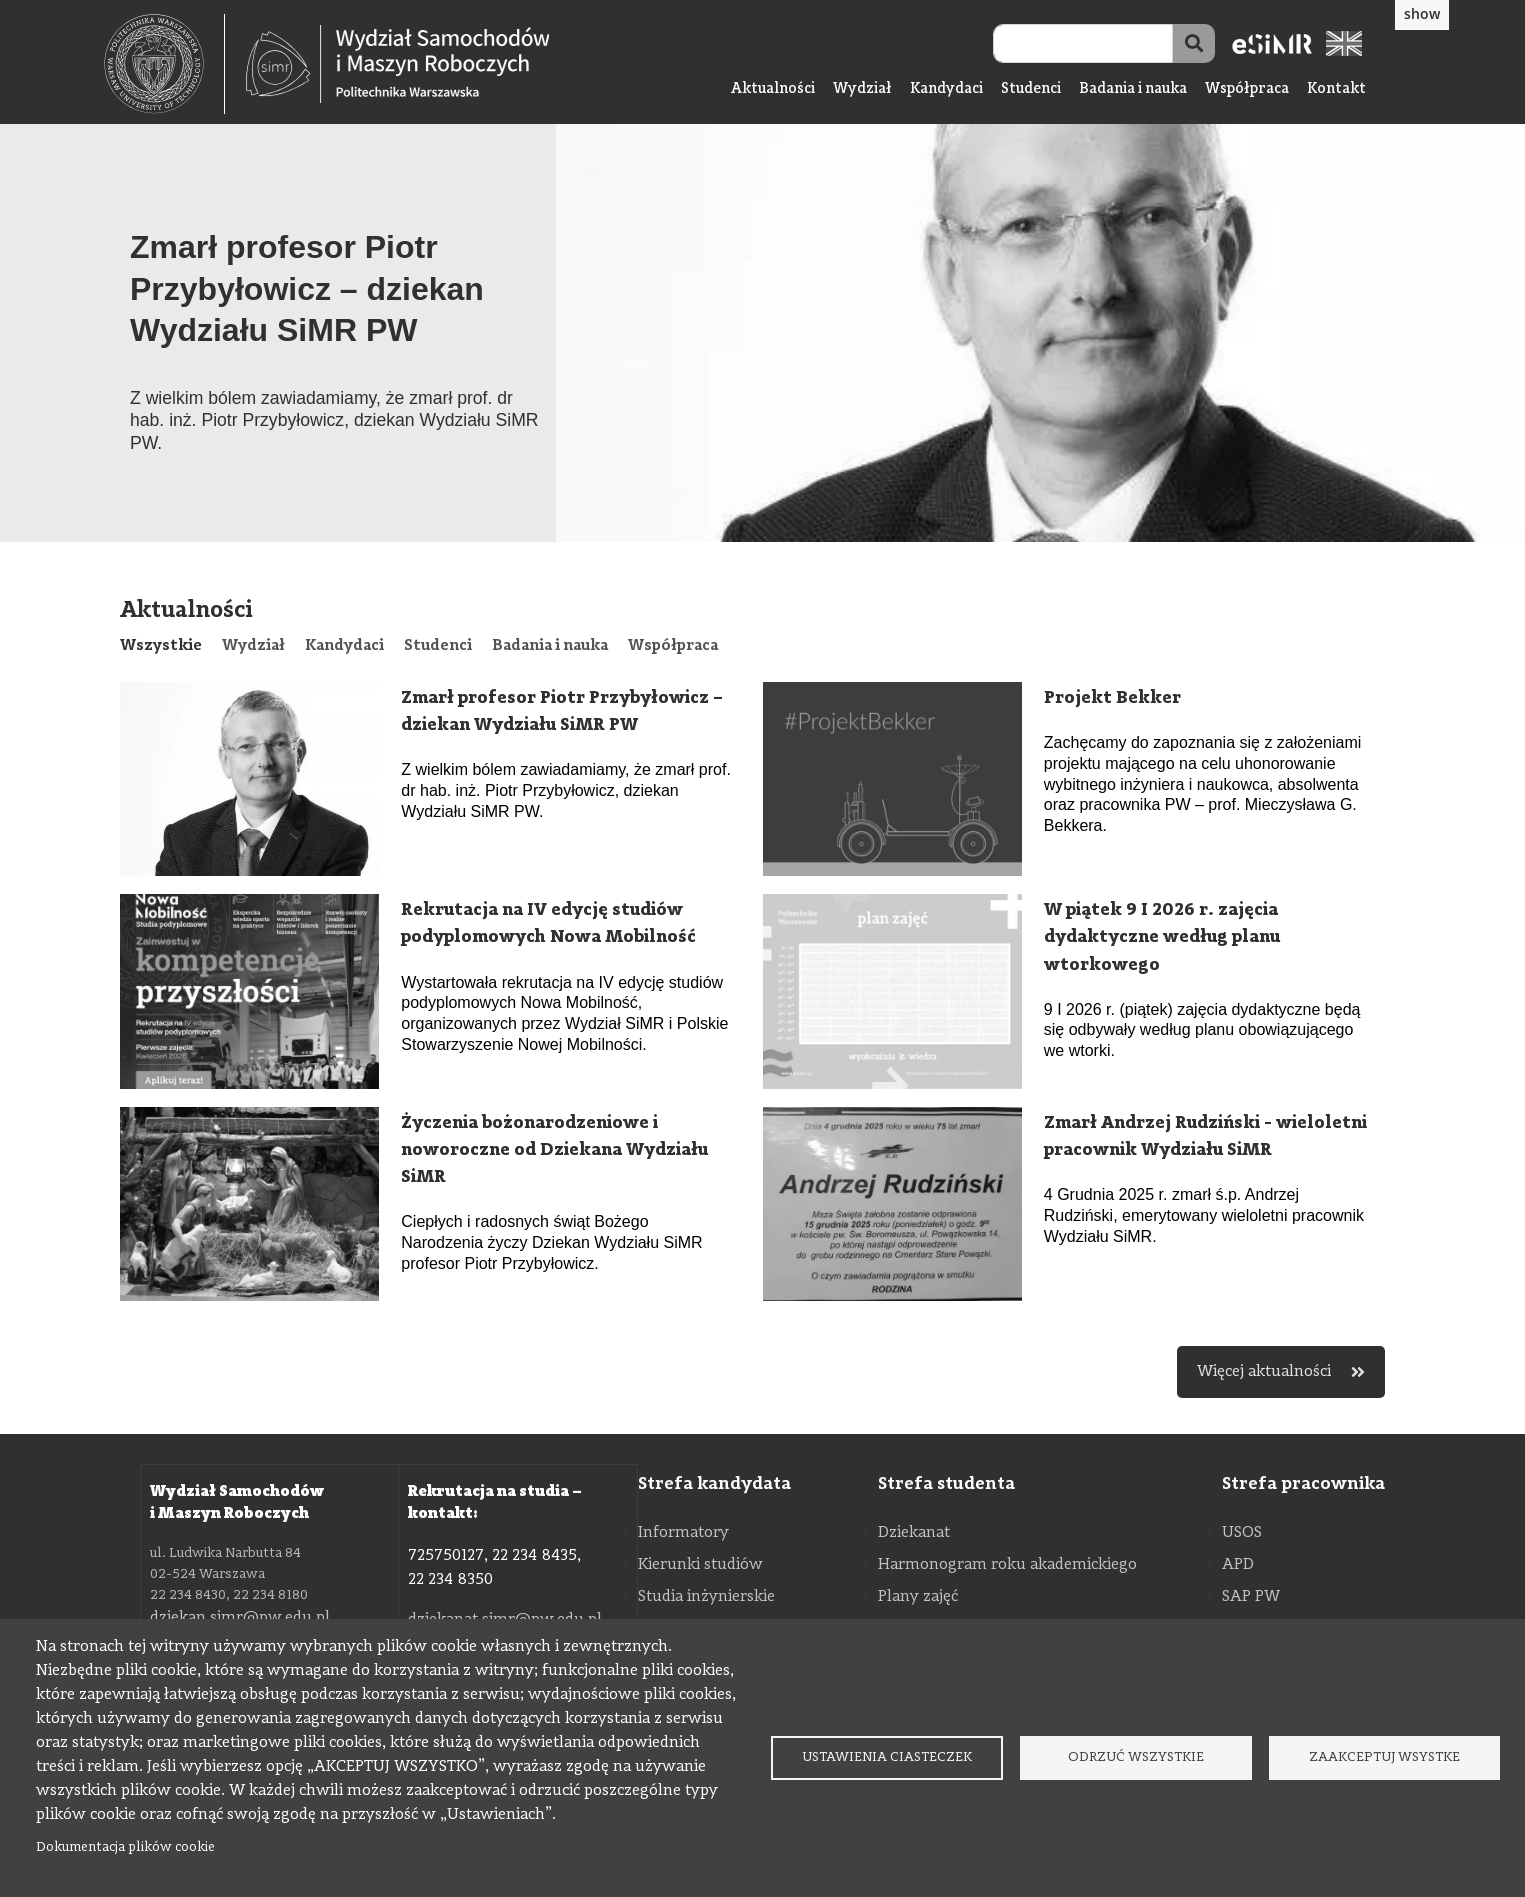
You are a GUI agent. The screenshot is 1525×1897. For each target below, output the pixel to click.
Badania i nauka (1133, 89)
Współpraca (1247, 89)
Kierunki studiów (700, 1565)
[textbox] (164, 64)
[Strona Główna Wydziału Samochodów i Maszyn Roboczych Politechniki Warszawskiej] (398, 64)
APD (1238, 1565)
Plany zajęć (918, 1597)
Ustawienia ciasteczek (887, 1757)
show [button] (1422, 13)
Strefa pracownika (1303, 1484)
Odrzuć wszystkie (1136, 1757)
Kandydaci (946, 89)
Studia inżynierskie (706, 1597)
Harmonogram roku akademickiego (1007, 1565)
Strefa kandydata (714, 1484)
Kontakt (1336, 89)
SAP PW (1251, 1597)
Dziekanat (914, 1533)
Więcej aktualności (1281, 1372)
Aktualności (773, 89)
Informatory (683, 1533)
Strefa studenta (946, 1484)
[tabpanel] (762, 1040)
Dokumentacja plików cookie (125, 1847)
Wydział (862, 89)
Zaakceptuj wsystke (1384, 1757)
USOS (1242, 1533)
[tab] (161, 646)
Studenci (1031, 89)
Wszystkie (161, 646)
